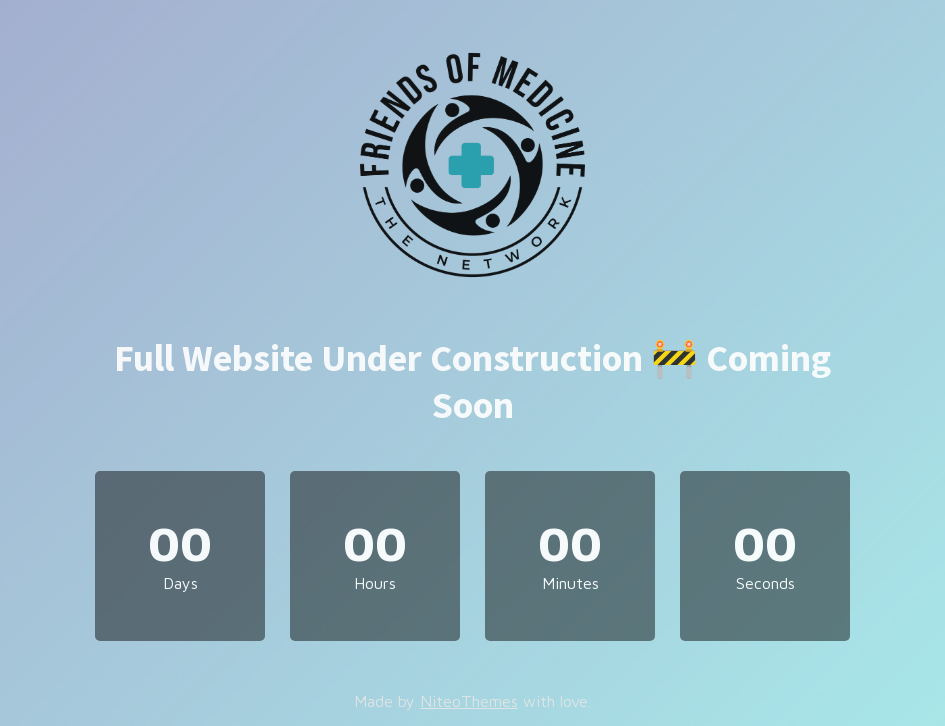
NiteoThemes (469, 701)
